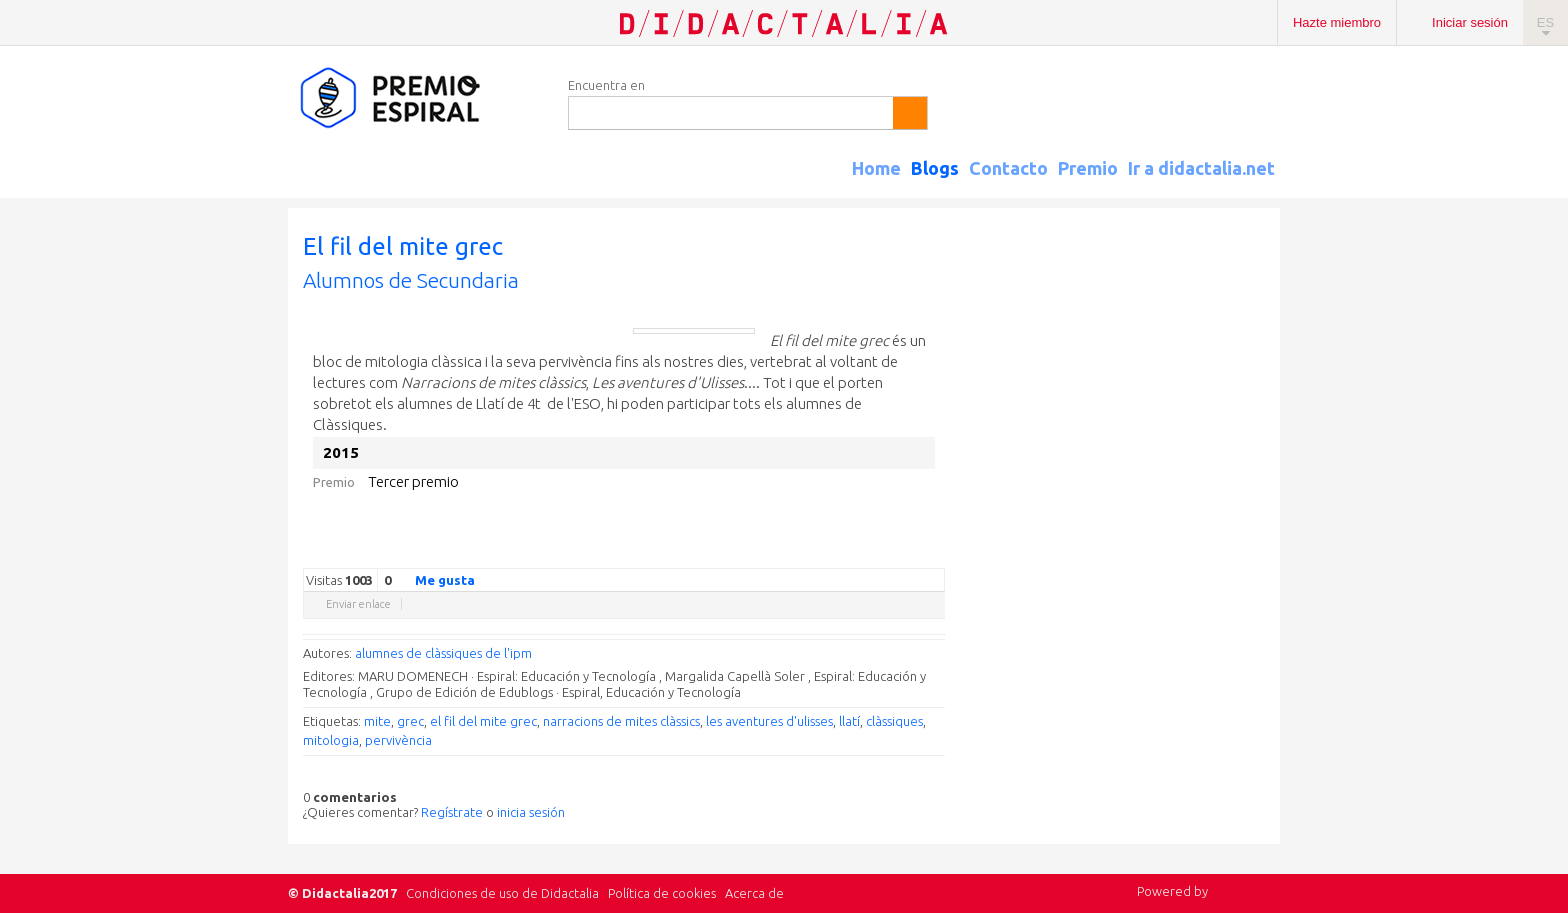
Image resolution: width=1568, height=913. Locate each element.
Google (795, 553)
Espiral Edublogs (418, 98)
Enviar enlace (358, 604)
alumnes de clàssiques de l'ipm (443, 653)
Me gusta (433, 579)
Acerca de (754, 893)
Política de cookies (662, 893)
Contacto (1008, 168)
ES (1545, 22)
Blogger (915, 553)
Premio (1088, 168)
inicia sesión (531, 812)
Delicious (855, 553)
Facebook (835, 553)
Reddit (895, 553)
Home (876, 168)
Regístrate (452, 812)
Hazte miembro (1337, 22)
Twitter (815, 553)
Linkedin (875, 553)
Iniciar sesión (1470, 22)
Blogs (935, 168)
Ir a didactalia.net (1201, 168)
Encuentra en (606, 85)
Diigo (935, 553)
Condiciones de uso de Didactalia (502, 893)
